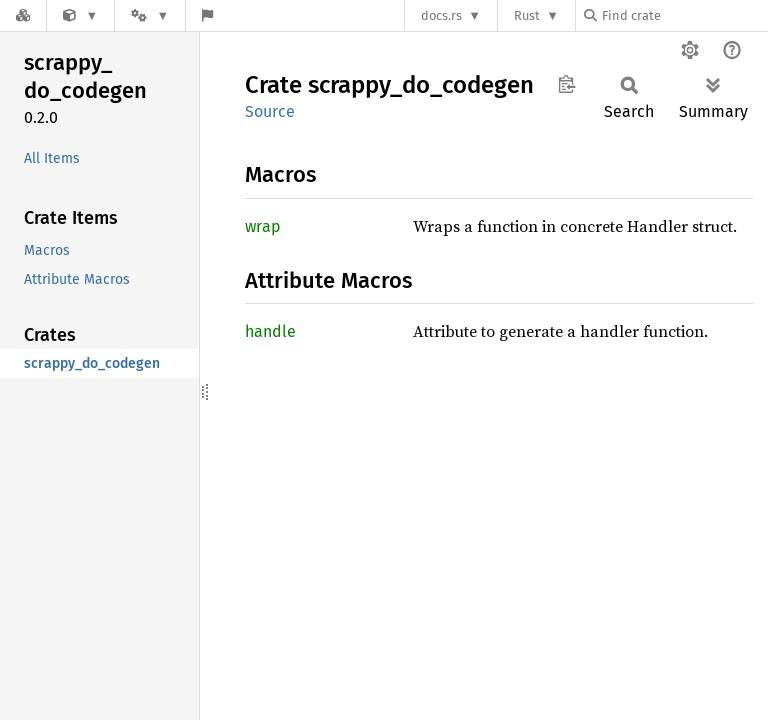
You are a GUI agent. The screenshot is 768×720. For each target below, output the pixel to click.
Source (270, 111)
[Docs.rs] (23, 15)
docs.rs (441, 15)
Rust (527, 15)
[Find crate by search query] (684, 15)
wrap (263, 226)
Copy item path (566, 84)
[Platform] (150, 15)
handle (270, 331)
